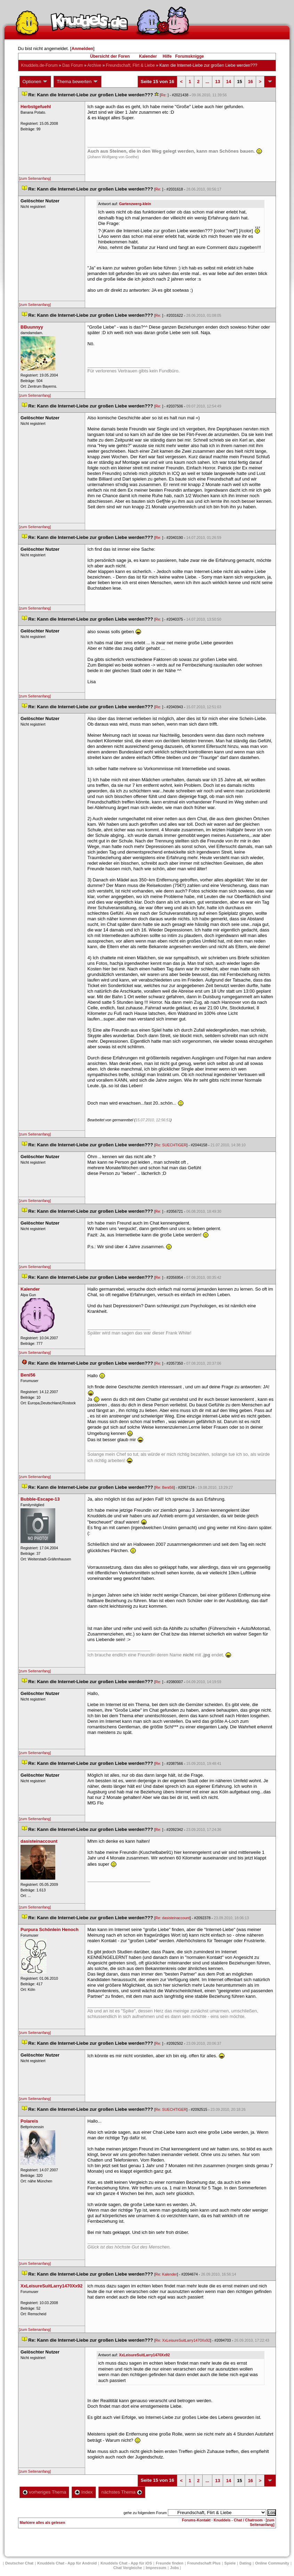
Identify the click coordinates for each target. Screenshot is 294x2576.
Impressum (156, 2568)
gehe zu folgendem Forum (145, 2513)
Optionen (35, 81)
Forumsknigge (189, 56)
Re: (164, 95)
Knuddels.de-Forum (39, 65)
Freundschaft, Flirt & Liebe (131, 65)
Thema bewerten (77, 81)
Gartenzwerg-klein (135, 204)
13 (217, 81)
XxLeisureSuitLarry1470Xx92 (144, 2355)
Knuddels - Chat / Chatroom (238, 2520)
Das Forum (72, 65)
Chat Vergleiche (127, 2568)
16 (250, 81)
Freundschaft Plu (204, 2563)
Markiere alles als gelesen (42, 2522)
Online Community (272, 2563)
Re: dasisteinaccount (172, 1918)
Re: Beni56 (164, 1487)
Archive (94, 65)
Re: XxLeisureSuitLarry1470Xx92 (182, 2340)
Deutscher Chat (19, 2563)
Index (83, 2492)
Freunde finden (169, 2563)
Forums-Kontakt (196, 2520)
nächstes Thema (121, 2492)
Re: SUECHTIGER (170, 1145)
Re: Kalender (166, 2274)
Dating (245, 2563)
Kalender (148, 56)
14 (228, 81)
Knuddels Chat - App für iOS (126, 2563)
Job (174, 2568)
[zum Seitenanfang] (35, 178)
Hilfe (167, 56)
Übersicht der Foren (110, 56)
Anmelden (82, 48)
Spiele (230, 2563)
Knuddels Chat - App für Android (67, 2563)
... (207, 81)
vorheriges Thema (44, 2492)
